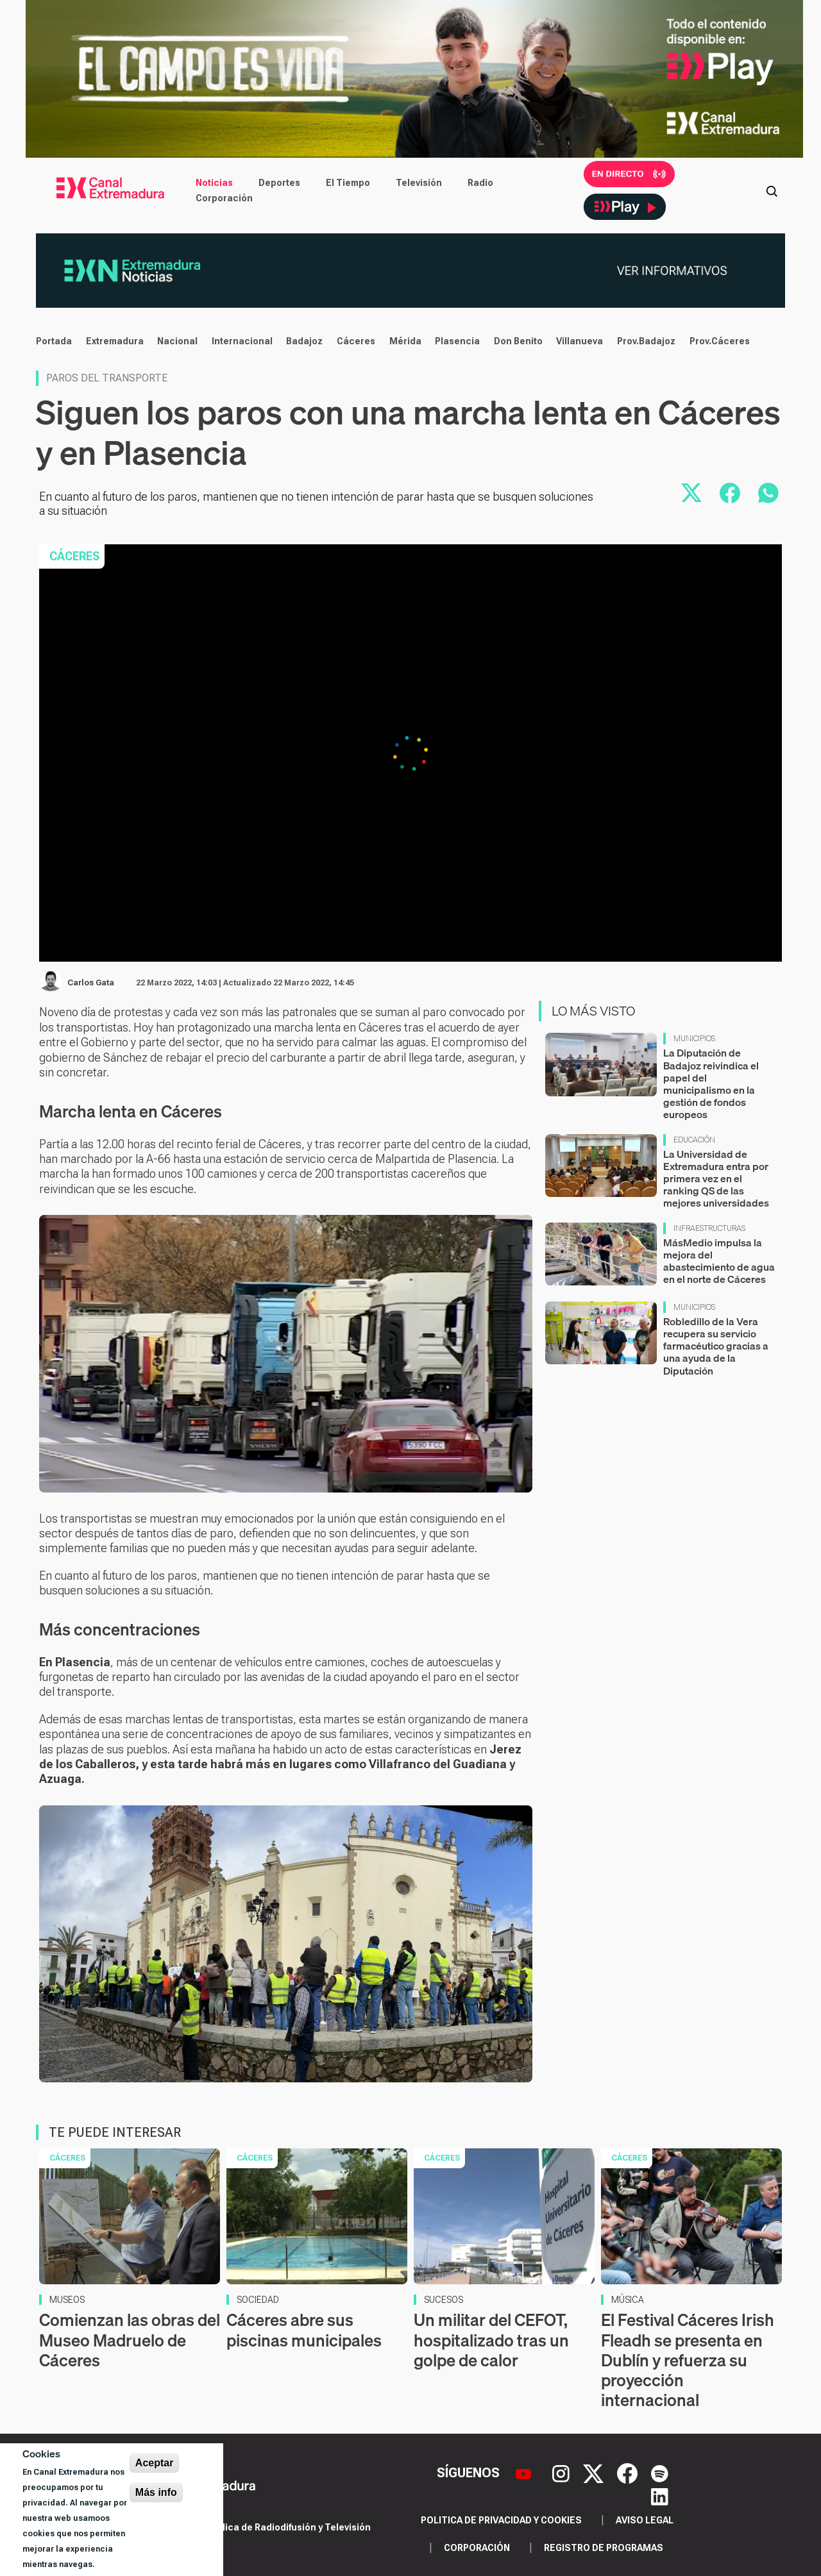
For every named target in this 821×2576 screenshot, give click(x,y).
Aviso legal (644, 2520)
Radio (480, 183)
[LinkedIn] (659, 2496)
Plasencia (457, 341)
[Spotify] (659, 2472)
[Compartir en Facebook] (729, 493)
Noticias (214, 183)
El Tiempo (348, 183)
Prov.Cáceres (720, 341)
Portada (54, 341)
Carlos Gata (90, 982)
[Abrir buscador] (771, 190)
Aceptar (154, 2462)
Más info (156, 2492)
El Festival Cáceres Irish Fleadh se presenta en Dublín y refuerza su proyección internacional (687, 2360)
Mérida (405, 341)
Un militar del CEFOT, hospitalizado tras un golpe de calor (491, 2340)
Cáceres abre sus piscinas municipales (304, 2330)
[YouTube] (525, 2472)
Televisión (419, 183)
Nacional (177, 341)
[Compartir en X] (691, 493)
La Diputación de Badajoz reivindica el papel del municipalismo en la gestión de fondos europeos (711, 1083)
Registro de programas (603, 2548)
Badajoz (304, 341)
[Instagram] (562, 2472)
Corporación (224, 198)
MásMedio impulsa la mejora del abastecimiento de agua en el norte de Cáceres (719, 1261)
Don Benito (518, 341)
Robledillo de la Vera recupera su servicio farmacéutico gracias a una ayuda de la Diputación (715, 1346)
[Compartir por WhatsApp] (768, 493)
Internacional (242, 341)
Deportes (279, 183)
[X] (595, 2472)
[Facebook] (629, 2472)
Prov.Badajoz (646, 341)
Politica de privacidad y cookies (501, 2520)
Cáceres (356, 341)
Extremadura (115, 341)
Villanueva (579, 341)
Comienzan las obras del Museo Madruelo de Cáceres (129, 2340)
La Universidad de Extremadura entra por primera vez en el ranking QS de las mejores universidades (716, 1179)
